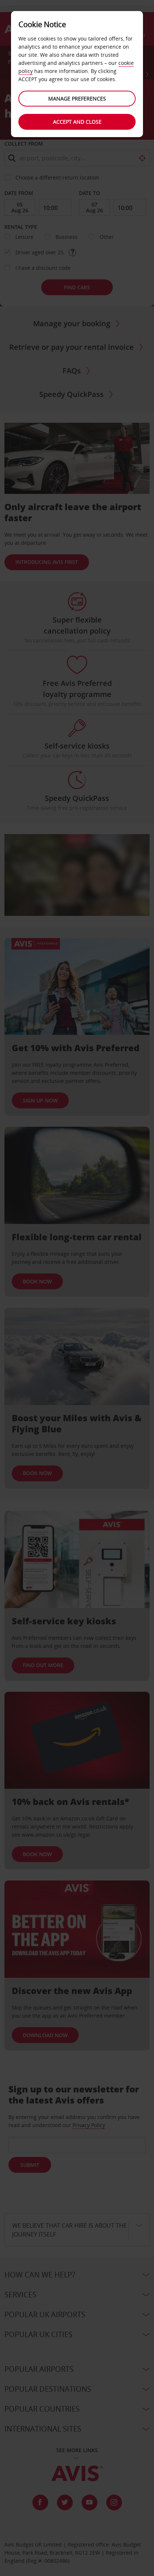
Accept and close (77, 121)
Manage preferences (77, 98)
